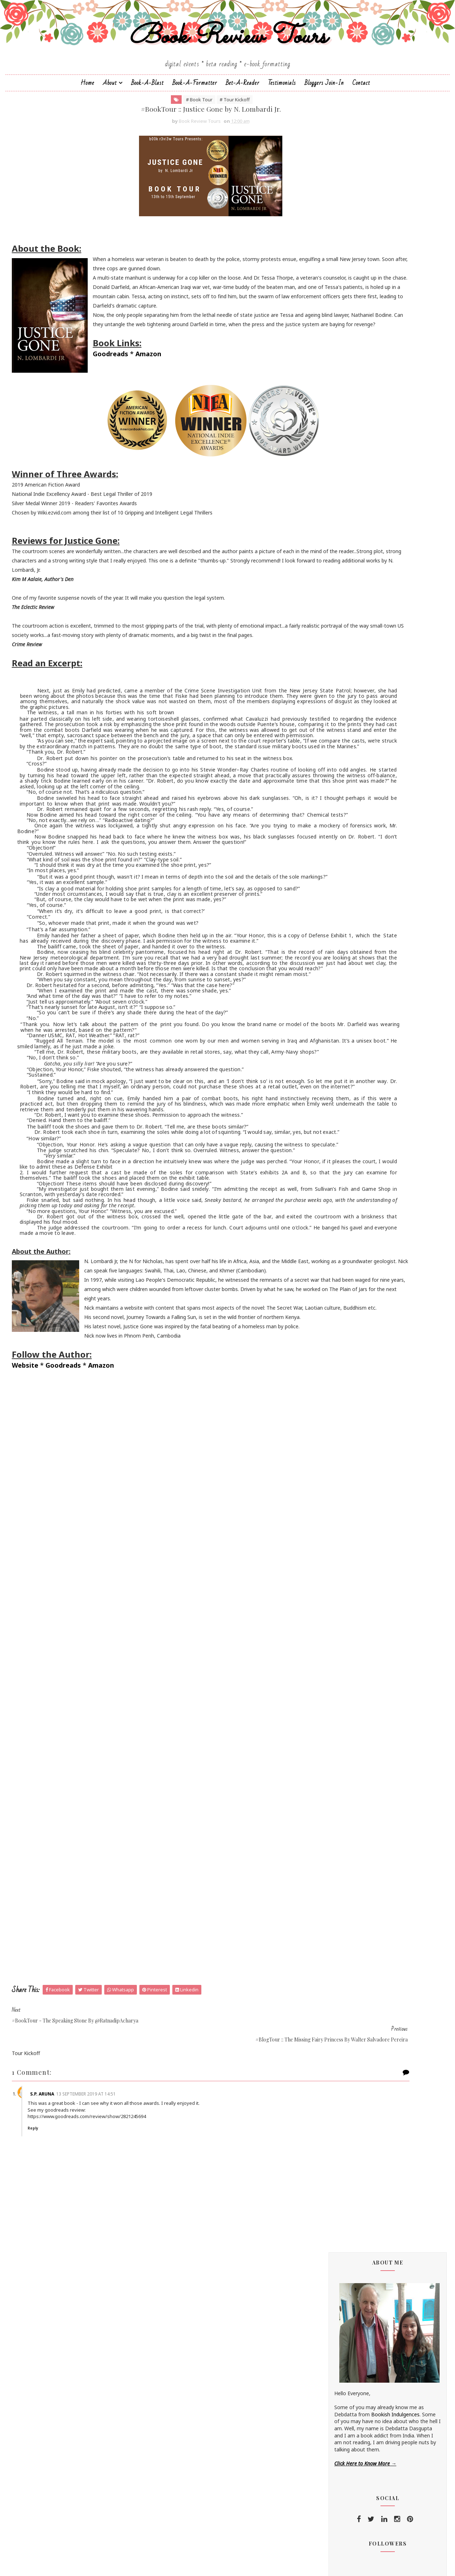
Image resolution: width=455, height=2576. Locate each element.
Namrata (326, 805)
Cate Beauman (333, 612)
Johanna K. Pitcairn (337, 733)
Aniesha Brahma (335, 564)
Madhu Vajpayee (335, 781)
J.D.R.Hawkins (331, 528)
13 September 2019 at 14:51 (119, 2372)
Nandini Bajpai (332, 811)
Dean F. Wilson (333, 642)
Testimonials (282, 120)
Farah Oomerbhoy (337, 690)
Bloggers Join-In (324, 120)
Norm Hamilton (334, 817)
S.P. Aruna (75, 2372)
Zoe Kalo (326, 943)
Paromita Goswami (338, 823)
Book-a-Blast (147, 120)
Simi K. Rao (329, 919)
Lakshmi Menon (334, 757)
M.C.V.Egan (328, 775)
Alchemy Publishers (338, 540)
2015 (330, 1366)
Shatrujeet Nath (335, 901)
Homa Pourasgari (336, 709)
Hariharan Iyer (332, 703)
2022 (330, 1226)
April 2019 (342, 1306)
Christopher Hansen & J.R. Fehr (351, 630)
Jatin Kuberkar (332, 727)
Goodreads (48, 445)
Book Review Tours (228, 65)
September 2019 (350, 1276)
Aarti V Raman (332, 534)
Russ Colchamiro (335, 847)
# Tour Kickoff (185, 142)
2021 (330, 1234)
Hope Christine (333, 715)
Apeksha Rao (331, 582)
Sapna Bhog (330, 871)
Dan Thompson (334, 636)
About (110, 120)
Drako (323, 649)
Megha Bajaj (330, 793)
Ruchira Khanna (334, 841)
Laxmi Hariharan (335, 763)
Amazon (86, 445)
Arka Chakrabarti (335, 588)
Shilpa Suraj (329, 907)
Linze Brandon (332, 769)
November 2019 (349, 1267)
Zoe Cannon (330, 937)
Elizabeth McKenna (338, 660)
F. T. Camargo (332, 679)
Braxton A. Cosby (336, 606)
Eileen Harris (330, 655)
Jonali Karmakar (334, 739)
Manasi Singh (331, 787)
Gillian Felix (328, 696)
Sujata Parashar (334, 925)
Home (87, 120)
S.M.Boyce (328, 853)
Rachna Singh (331, 829)
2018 (330, 1340)
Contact (361, 120)
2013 (330, 1382)
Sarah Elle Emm (334, 883)
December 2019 (349, 1259)
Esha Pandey (330, 673)
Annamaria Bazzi (335, 570)
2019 (330, 1251)
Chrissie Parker (333, 625)
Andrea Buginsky (335, 558)
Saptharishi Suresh (337, 877)
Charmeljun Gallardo (339, 618)
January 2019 (346, 1332)
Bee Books (328, 600)
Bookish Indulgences (377, 297)
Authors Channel (335, 594)
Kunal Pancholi (333, 751)
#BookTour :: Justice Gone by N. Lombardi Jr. (374, 1286)
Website (43, 1654)
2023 (330, 1217)
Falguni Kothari (333, 685)
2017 (330, 1348)
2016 (330, 1357)
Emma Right (330, 666)
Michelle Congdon (336, 799)
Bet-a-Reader (242, 120)
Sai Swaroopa (332, 865)
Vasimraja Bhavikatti (340, 931)
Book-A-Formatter (194, 120)
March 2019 (344, 1314)
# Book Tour (149, 142)
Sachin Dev (328, 859)
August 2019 (345, 1298)
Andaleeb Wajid (333, 552)
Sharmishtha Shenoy (340, 895)
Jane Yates (328, 720)
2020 (330, 1243)
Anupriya (326, 576)
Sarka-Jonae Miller (337, 889)
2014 (330, 1374)
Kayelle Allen (330, 745)
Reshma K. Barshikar (340, 835)
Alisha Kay (327, 546)
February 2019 (347, 1323)
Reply (68, 2406)
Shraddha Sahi (332, 913)
